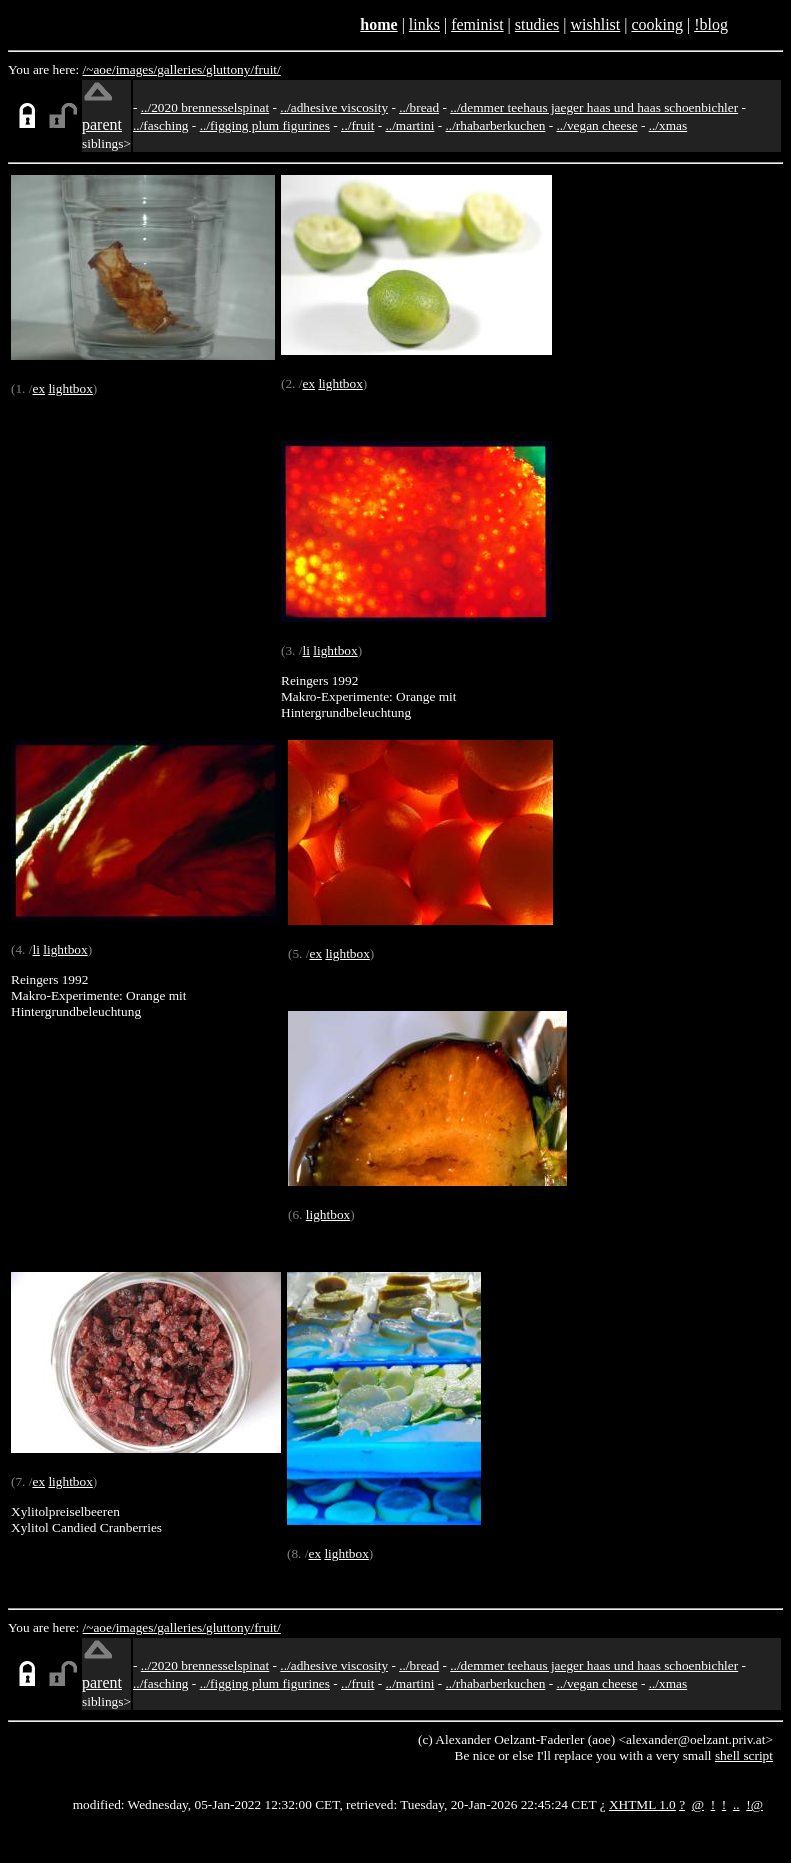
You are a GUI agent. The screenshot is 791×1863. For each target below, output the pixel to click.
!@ (754, 1804)
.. (736, 1804)
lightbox (70, 388)
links (424, 24)
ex (38, 388)
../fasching (161, 125)
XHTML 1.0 (642, 1804)
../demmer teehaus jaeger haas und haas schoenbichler (594, 107)
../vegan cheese (597, 125)
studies (537, 24)
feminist (477, 24)
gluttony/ (230, 69)
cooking (657, 24)
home (378, 24)
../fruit (357, 125)
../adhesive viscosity (334, 107)
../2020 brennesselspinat (205, 107)
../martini (410, 125)
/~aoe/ (99, 69)
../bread (419, 107)
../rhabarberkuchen (495, 125)
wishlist (595, 24)
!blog (711, 24)
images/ (136, 69)
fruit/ (267, 69)
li (305, 650)
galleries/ (181, 69)
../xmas (668, 125)
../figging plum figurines (265, 125)
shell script (744, 1755)
